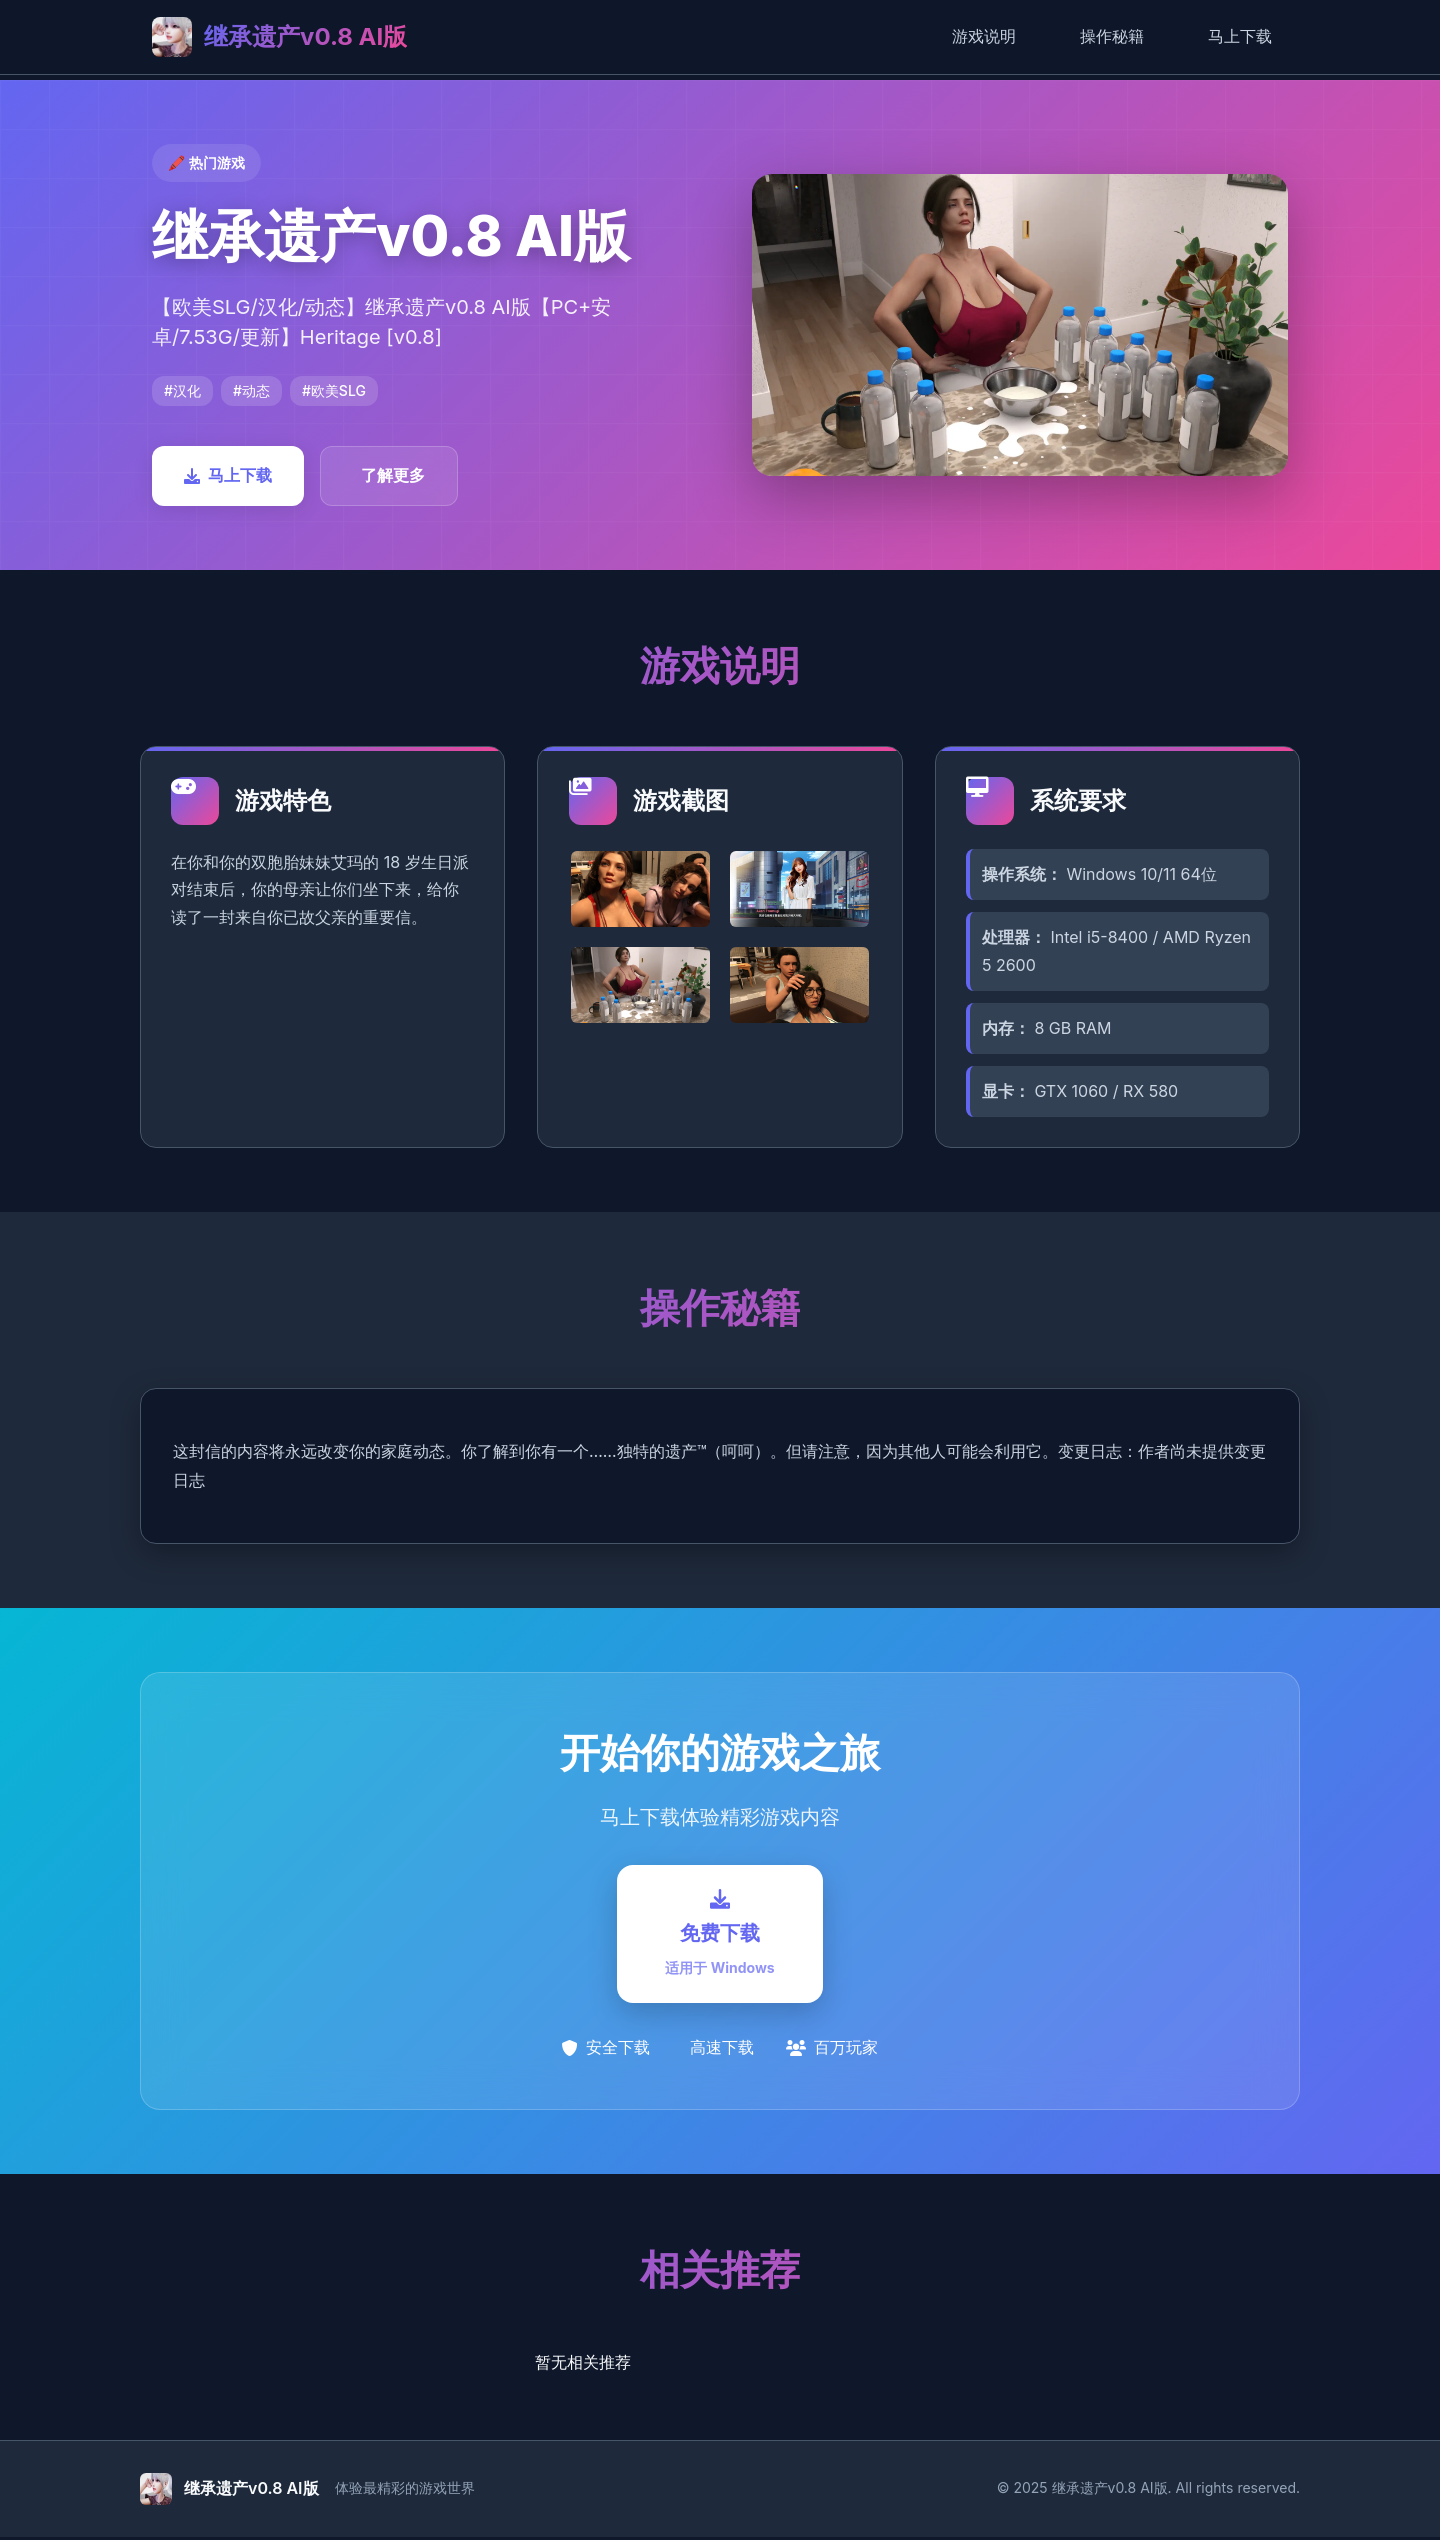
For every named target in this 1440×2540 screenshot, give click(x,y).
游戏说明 (984, 36)
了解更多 (393, 475)
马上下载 (1240, 36)
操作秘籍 (1112, 36)
